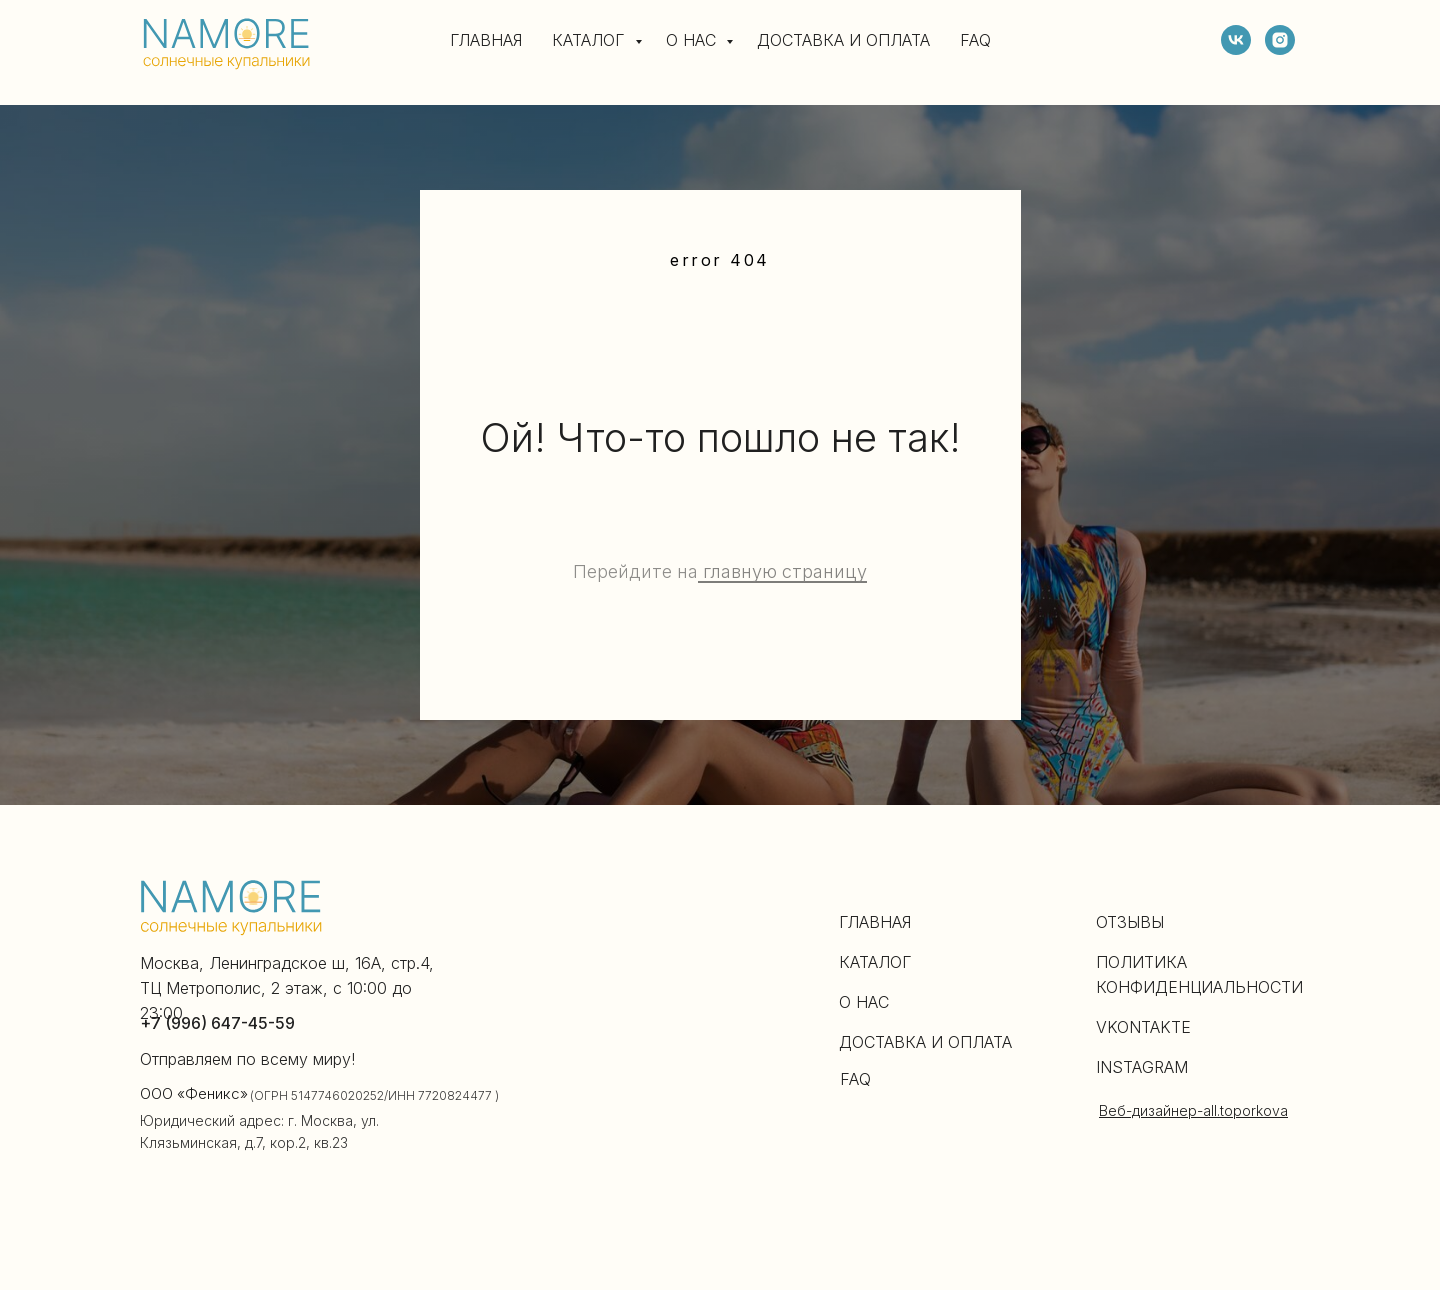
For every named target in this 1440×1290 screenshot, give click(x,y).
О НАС (693, 40)
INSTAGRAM (1142, 1067)
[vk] (1236, 40)
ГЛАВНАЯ (486, 40)
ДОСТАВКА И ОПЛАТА (843, 40)
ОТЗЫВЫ (1130, 922)
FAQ (975, 40)
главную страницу (782, 571)
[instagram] (1280, 40)
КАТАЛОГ (591, 40)
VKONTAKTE (1143, 1027)
